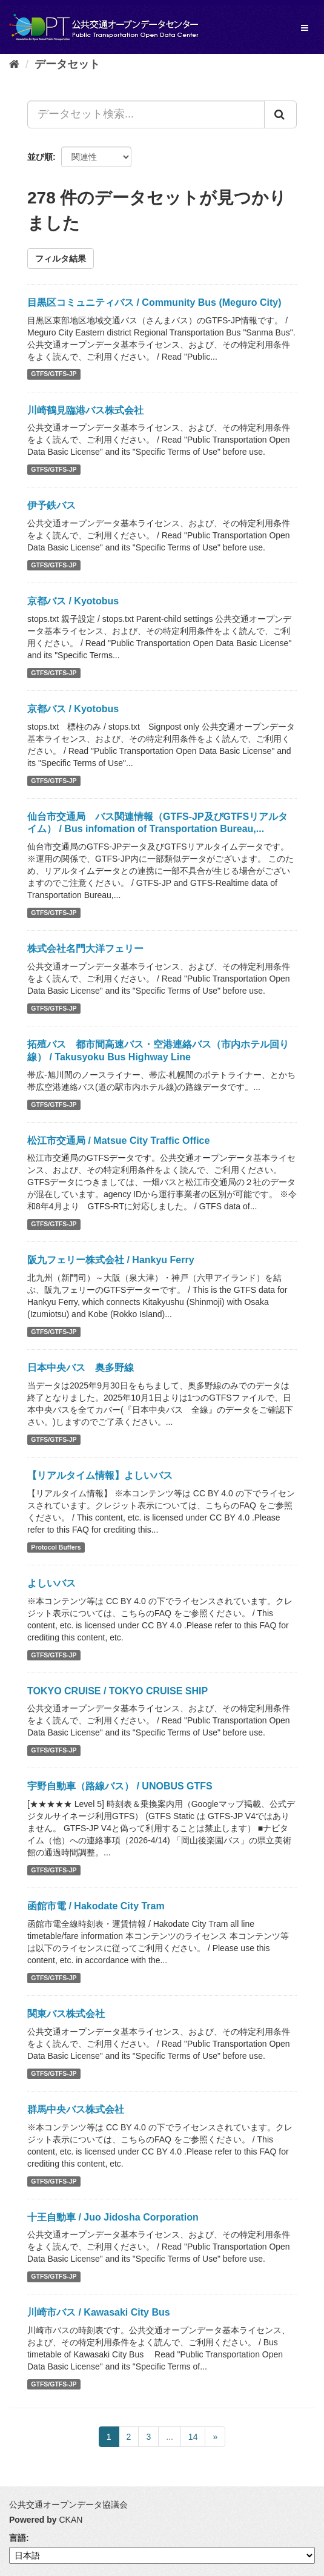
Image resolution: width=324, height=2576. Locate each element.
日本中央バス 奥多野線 (80, 1367)
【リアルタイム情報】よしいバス (100, 1475)
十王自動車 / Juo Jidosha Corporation (113, 2217)
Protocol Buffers (56, 1547)
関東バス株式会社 (66, 2014)
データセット (67, 64)
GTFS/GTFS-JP (53, 374)
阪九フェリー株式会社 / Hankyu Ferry (110, 1260)
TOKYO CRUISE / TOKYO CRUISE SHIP (117, 1691)
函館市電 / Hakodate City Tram (96, 1906)
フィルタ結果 (60, 258)
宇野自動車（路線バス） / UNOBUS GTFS (120, 1786)
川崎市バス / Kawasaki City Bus (98, 2312)
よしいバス (51, 1583)
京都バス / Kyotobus (73, 601)
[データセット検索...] (146, 114)
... (169, 2437)
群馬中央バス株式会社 (75, 2109)
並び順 (40, 157)
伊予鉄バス (51, 505)
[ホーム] (14, 64)
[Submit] (280, 114)
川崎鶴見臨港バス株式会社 (85, 410)
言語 (17, 2538)
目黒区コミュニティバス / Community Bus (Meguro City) (154, 302)
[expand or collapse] (304, 28)
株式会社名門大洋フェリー (85, 948)
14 (193, 2437)
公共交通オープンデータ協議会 (68, 2504)
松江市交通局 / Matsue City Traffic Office (118, 1140)
